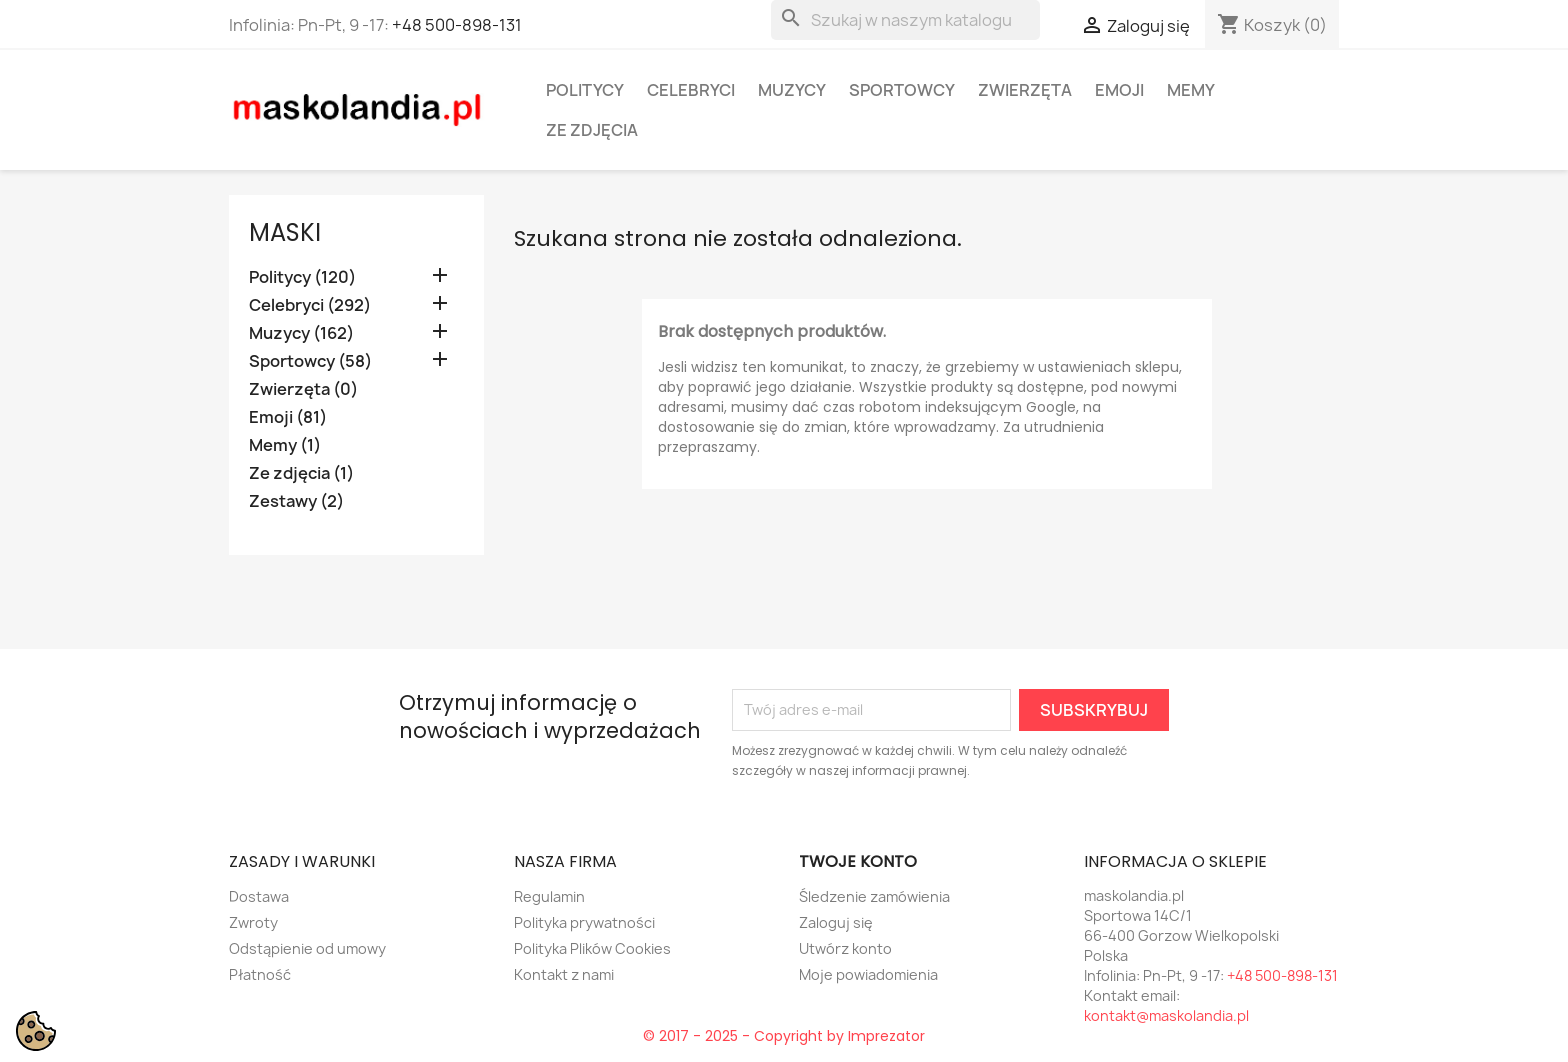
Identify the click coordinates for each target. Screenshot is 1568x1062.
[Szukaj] (905, 20)
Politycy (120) (302, 277)
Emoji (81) (288, 417)
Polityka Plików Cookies (592, 948)
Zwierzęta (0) (303, 389)
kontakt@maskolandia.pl (1166, 1015)
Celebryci (691, 90)
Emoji (1119, 90)
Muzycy (792, 90)
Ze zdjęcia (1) (301, 473)
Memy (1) (285, 445)
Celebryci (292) (310, 305)
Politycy (585, 90)
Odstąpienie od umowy (307, 948)
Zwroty (253, 922)
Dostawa (259, 896)
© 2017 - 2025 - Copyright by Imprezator (784, 1036)
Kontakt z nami (564, 974)
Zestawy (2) (296, 501)
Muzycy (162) (301, 333)
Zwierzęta (1025, 90)
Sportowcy (902, 90)
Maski (285, 232)
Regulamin (549, 896)
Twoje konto (858, 861)
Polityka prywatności (584, 922)
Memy (1191, 90)
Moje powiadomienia (868, 974)
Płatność (260, 974)
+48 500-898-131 (457, 25)
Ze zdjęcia (592, 130)
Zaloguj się (836, 922)
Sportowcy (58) (310, 361)
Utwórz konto (845, 948)
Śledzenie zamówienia (874, 896)
